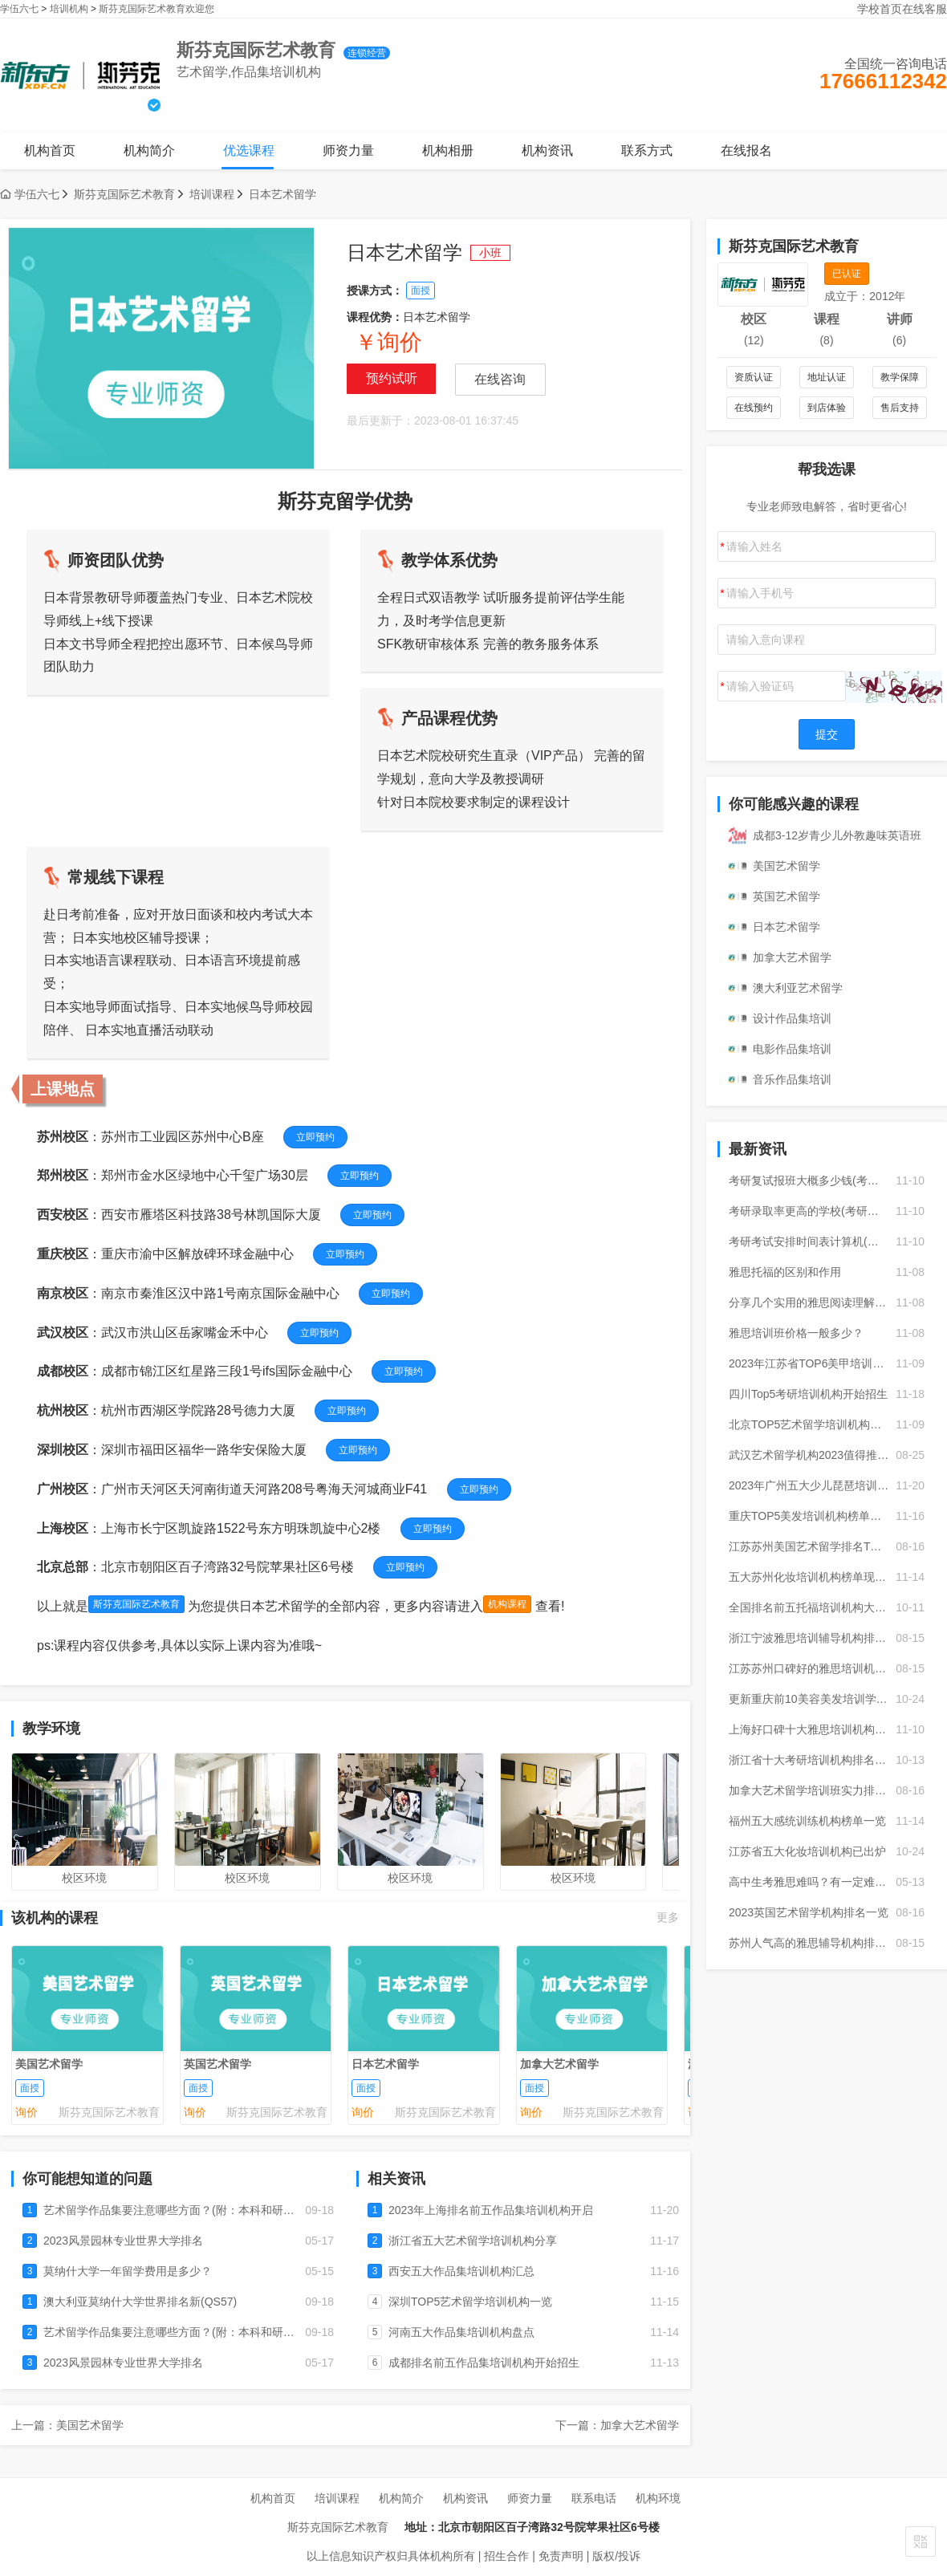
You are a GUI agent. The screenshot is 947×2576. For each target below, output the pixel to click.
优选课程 (248, 150)
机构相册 (447, 150)
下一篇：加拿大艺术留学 (617, 2425)
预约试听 (391, 378)
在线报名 (746, 150)
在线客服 (924, 8)
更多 (667, 1917)
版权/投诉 (616, 2556)
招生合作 (506, 2556)
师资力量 (348, 150)
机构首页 (49, 150)
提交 (826, 734)
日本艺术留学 (282, 194)
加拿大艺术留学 (559, 2063)
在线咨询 (500, 379)
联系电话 (593, 2498)
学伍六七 (19, 8)
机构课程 (507, 1604)
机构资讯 (547, 150)
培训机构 (69, 8)
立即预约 (315, 1137)
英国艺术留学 (217, 2063)
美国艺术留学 (49, 2063)
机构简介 (149, 150)
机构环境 (658, 2498)
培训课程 (211, 194)
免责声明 (561, 2556)
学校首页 (879, 8)
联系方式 (647, 150)
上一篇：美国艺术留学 (67, 2425)
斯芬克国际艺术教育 (124, 194)
